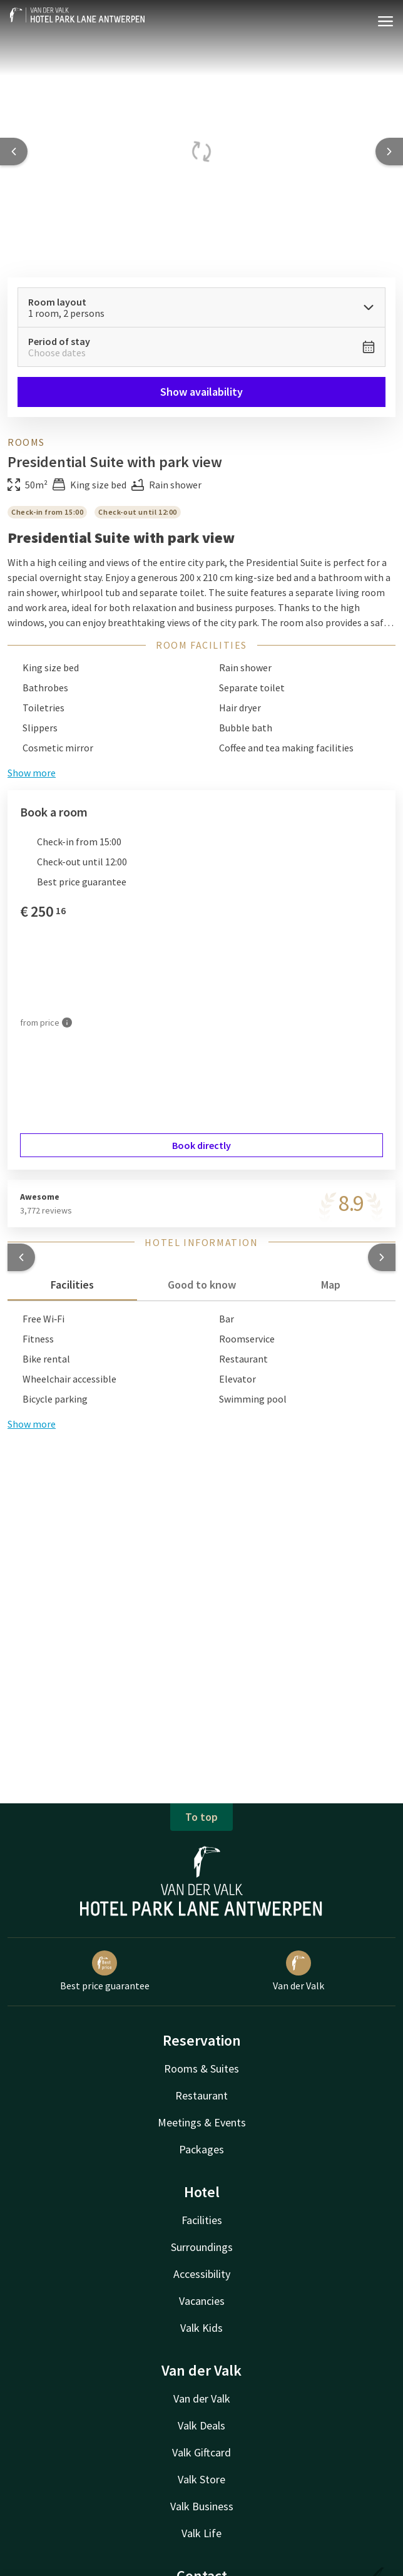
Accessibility (201, 2274)
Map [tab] (330, 1284)
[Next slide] (389, 151)
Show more (32, 1424)
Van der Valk (201, 2398)
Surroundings (202, 2247)
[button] (21, 1257)
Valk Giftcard (201, 2452)
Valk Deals (201, 2425)
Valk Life (201, 2533)
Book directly (201, 1145)
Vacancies (202, 2301)
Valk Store (201, 2479)
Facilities (201, 2220)
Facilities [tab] (72, 1284)
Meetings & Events (202, 2122)
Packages (201, 2149)
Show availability (201, 391)
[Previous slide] (14, 151)
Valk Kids (201, 2328)
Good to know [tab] (202, 1284)
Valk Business (201, 2506)
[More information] (67, 1022)
